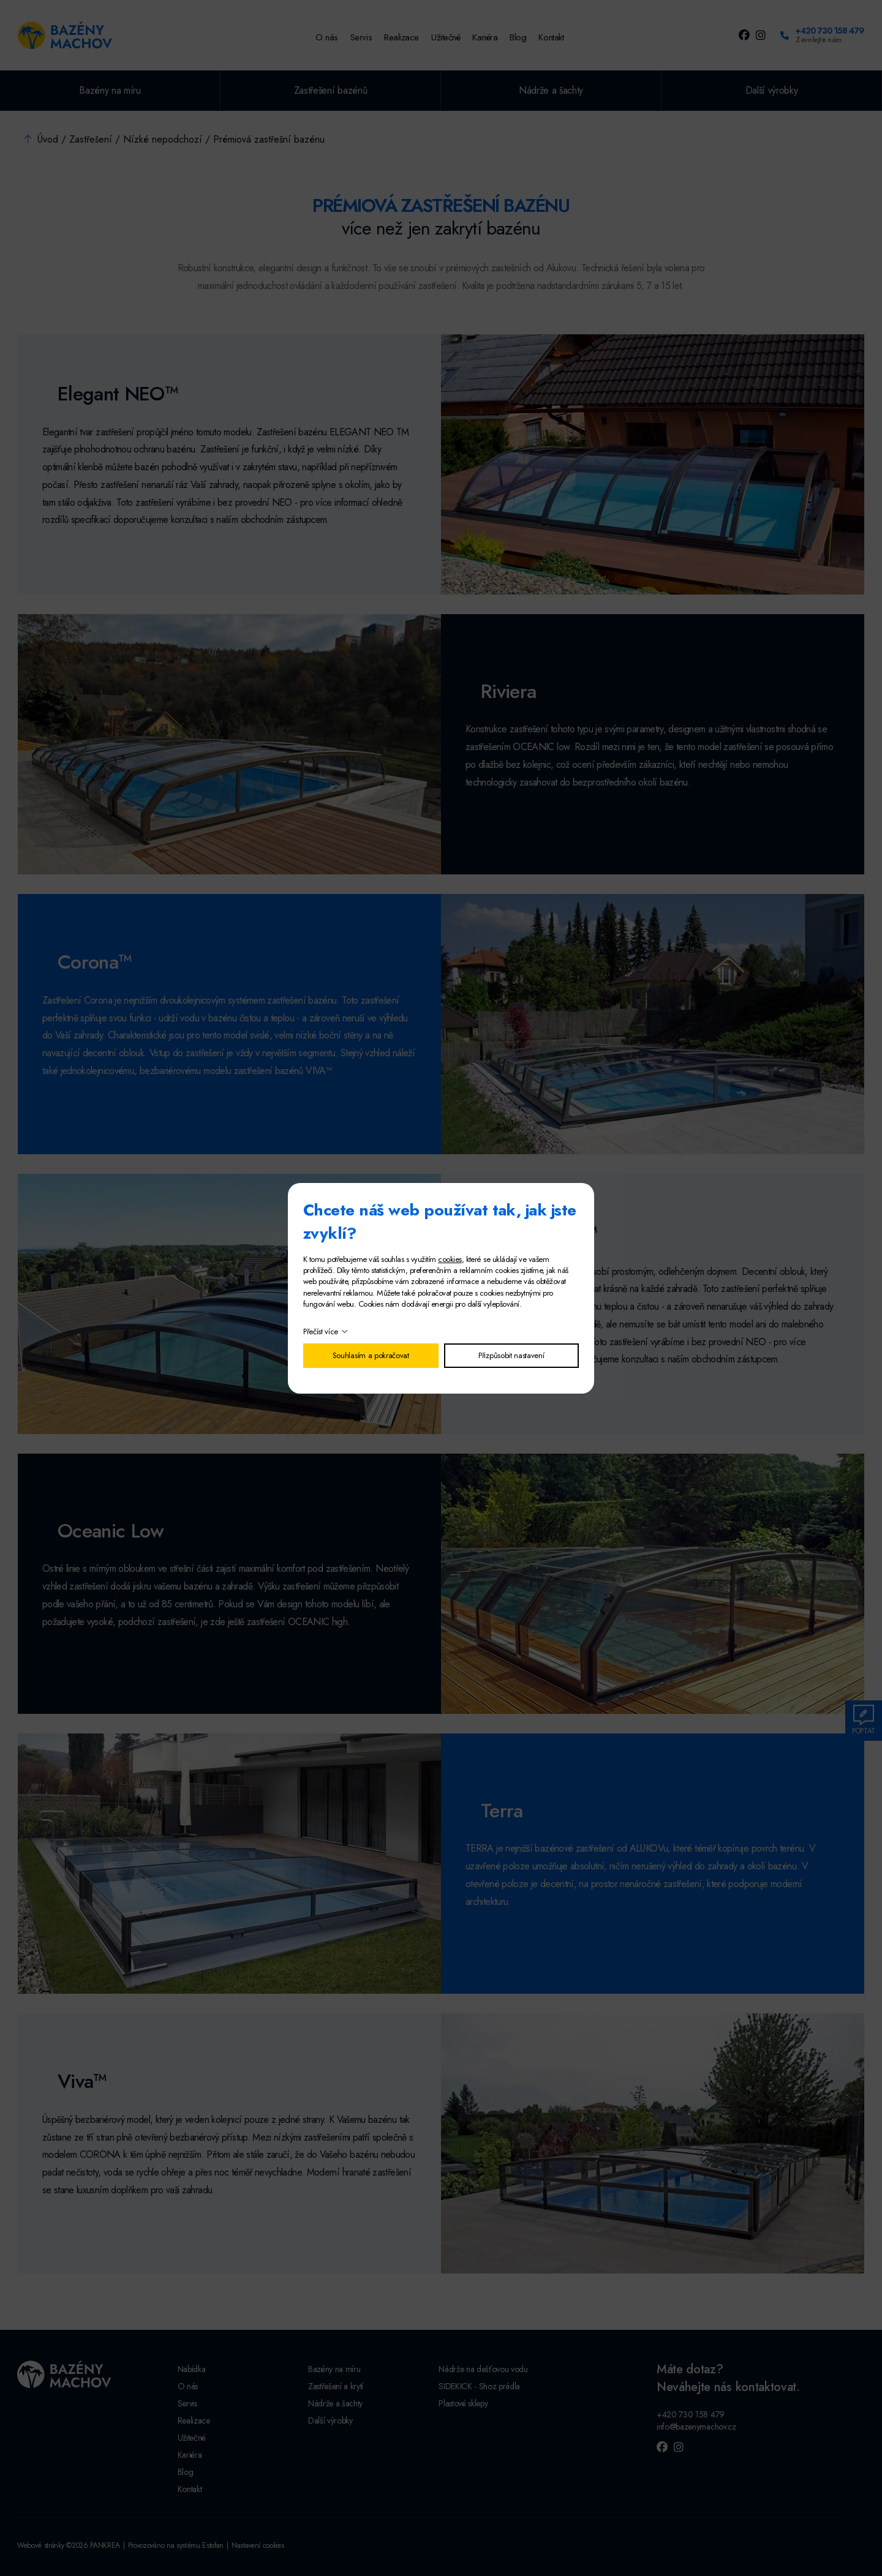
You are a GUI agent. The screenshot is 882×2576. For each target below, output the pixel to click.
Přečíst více (320, 1331)
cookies (449, 1259)
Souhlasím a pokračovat (371, 1355)
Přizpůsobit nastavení (511, 1355)
